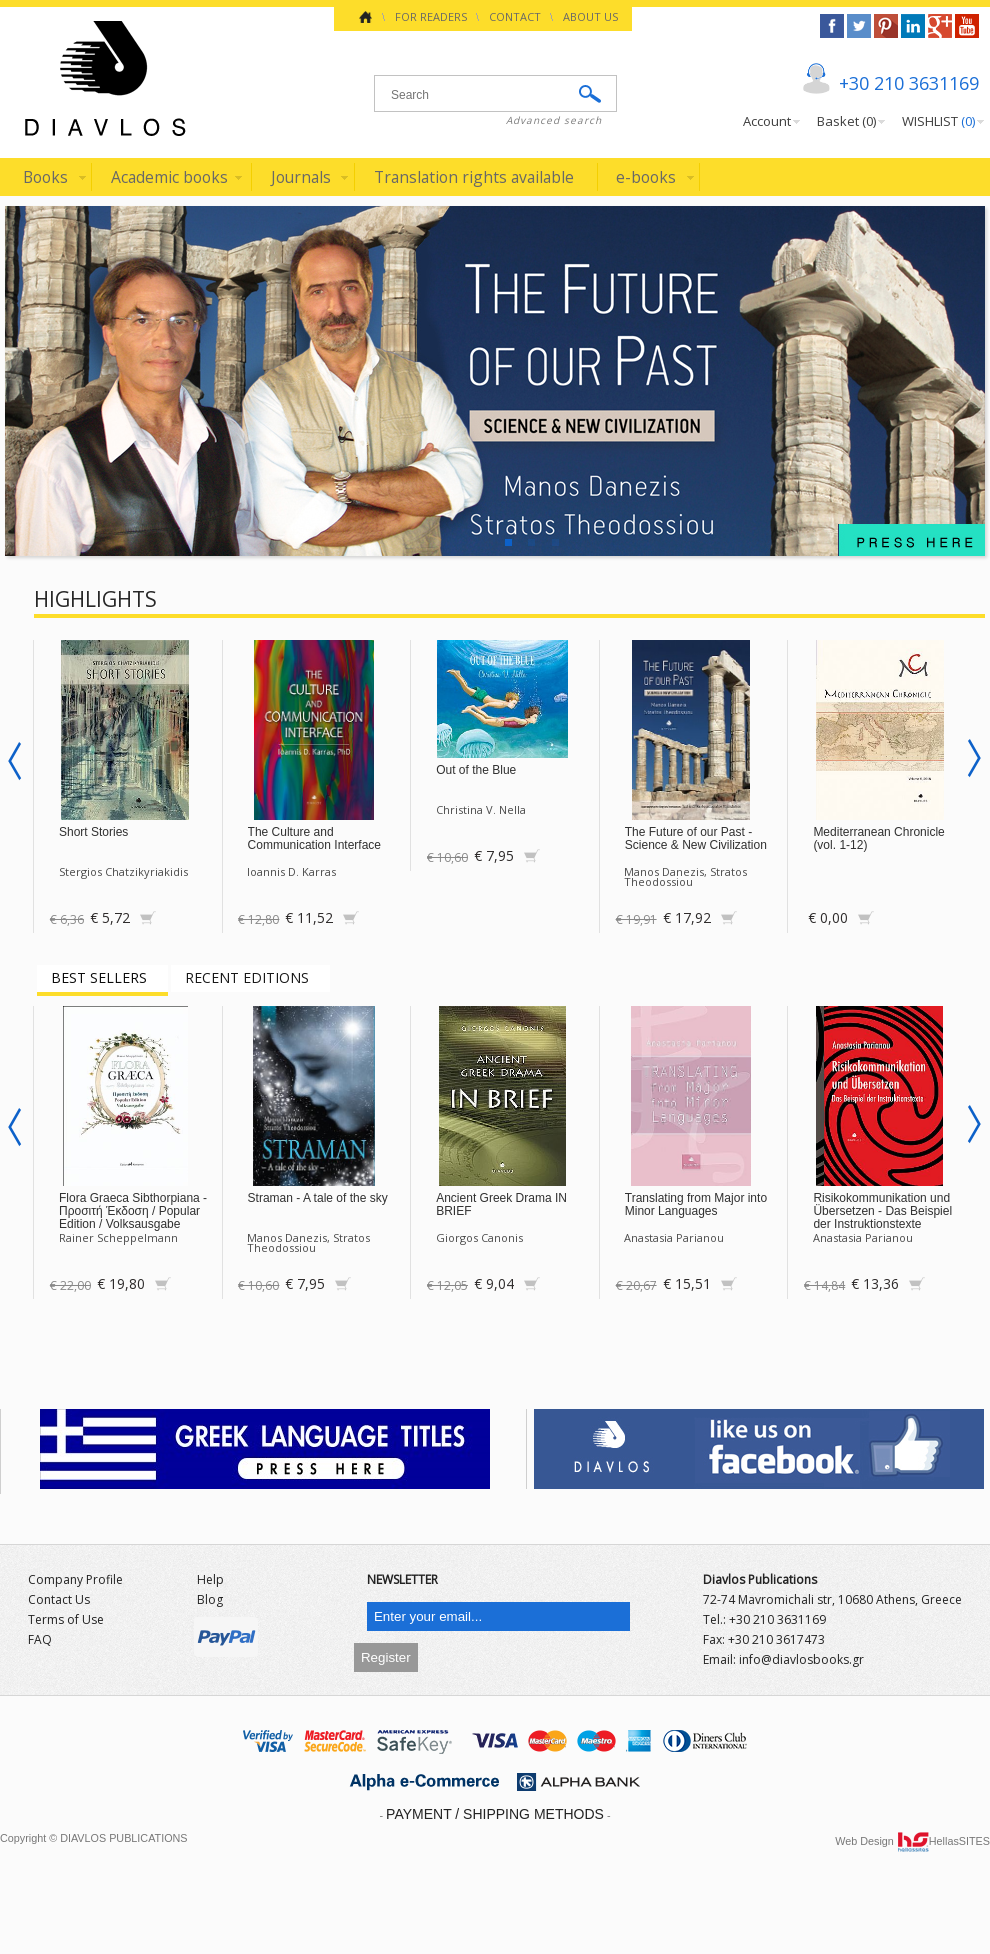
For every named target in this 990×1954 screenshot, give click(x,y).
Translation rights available (474, 177)
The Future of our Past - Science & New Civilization (696, 838)
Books (45, 177)
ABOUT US (590, 16)
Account (767, 121)
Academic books (169, 177)
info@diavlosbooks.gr (801, 1659)
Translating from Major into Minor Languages (696, 1204)
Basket (846, 121)
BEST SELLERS (99, 977)
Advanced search (554, 120)
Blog (210, 1599)
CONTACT (515, 16)
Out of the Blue (476, 770)
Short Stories (93, 832)
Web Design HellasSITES (912, 1841)
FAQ (40, 1639)
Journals (301, 177)
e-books (646, 177)
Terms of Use (66, 1619)
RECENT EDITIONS (247, 977)
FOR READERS (431, 16)
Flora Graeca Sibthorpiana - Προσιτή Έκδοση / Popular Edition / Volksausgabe (133, 1211)
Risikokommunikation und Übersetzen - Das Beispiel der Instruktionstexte (882, 1211)
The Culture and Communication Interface (314, 838)
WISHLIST (938, 121)
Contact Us (59, 1599)
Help (210, 1579)
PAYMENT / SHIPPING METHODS (495, 1814)
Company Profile (75, 1579)
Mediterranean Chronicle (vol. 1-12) (878, 838)
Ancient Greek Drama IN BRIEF (501, 1204)
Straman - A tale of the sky (318, 1198)
